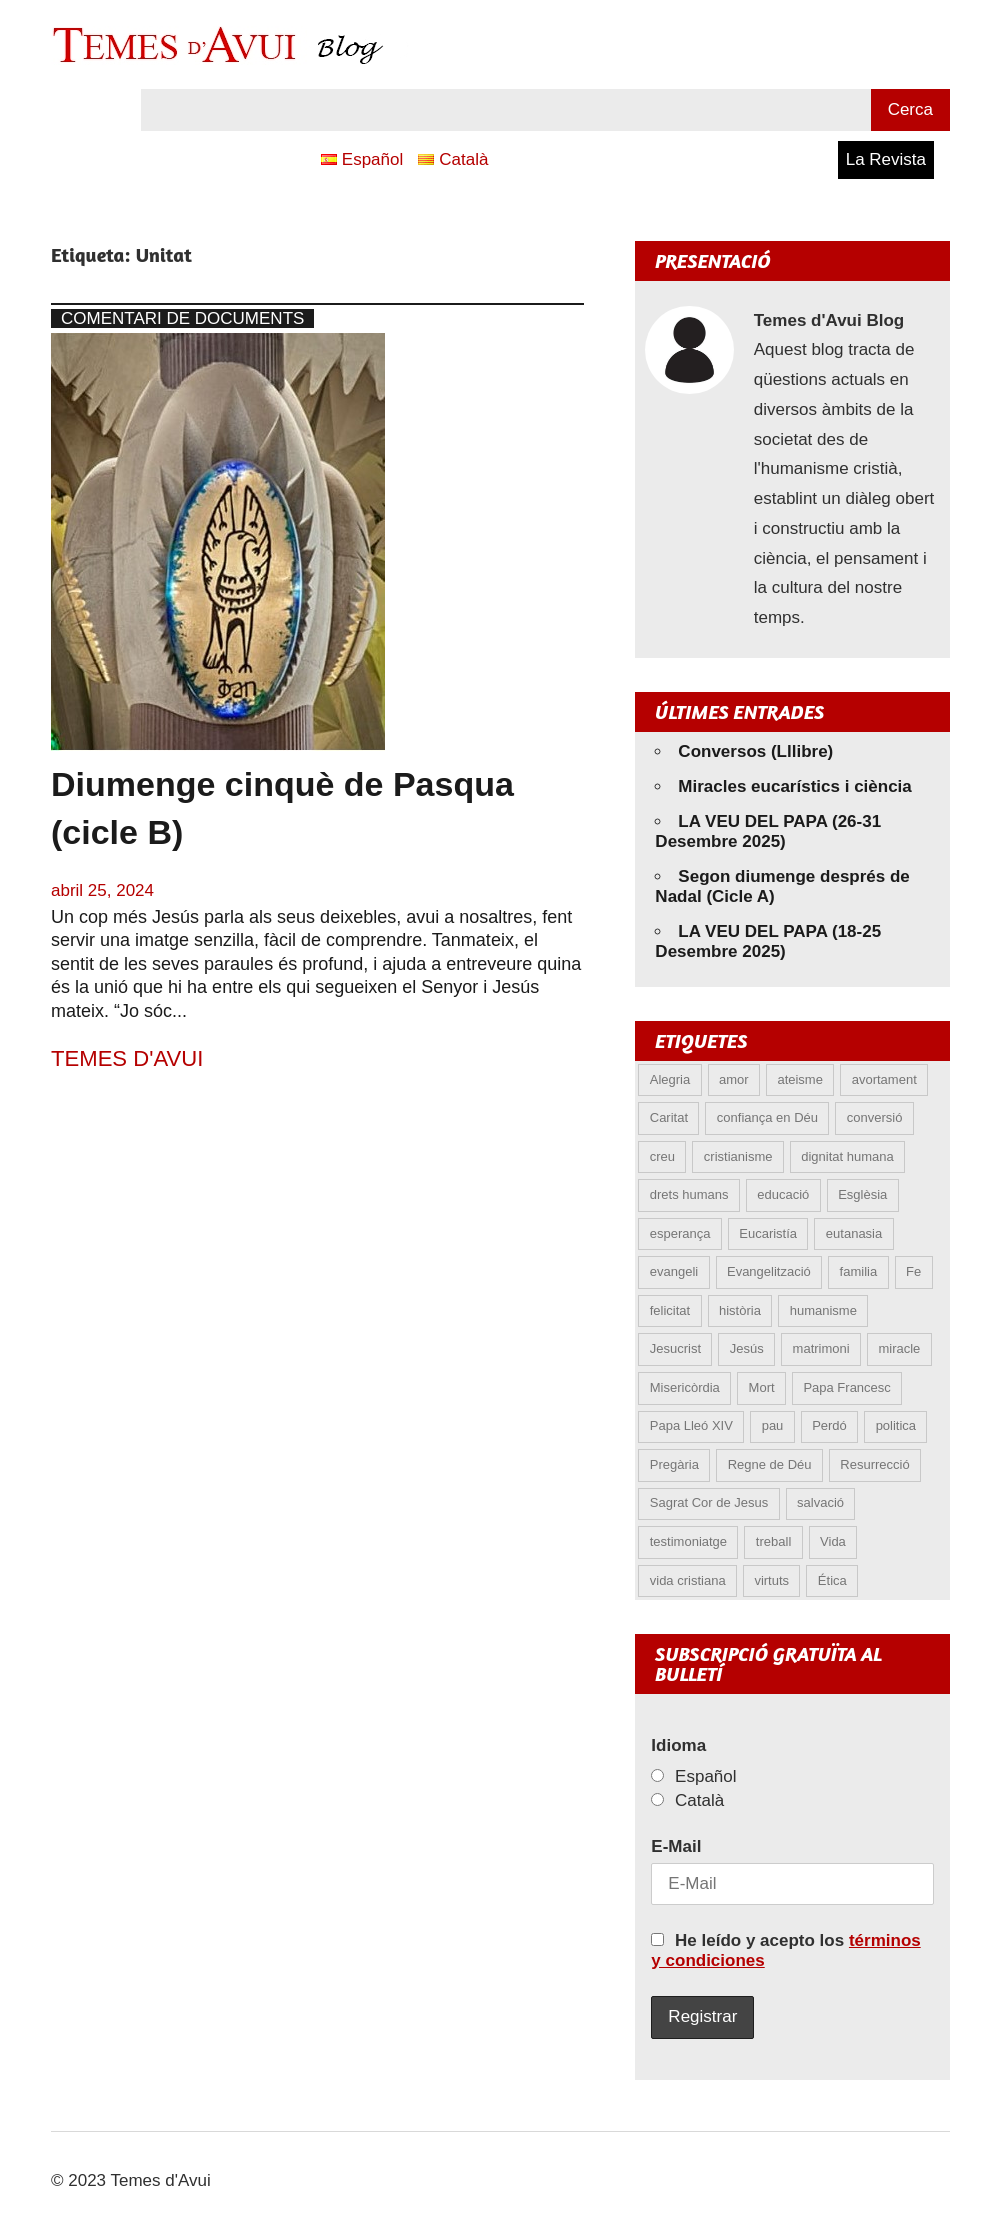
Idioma (678, 1745)
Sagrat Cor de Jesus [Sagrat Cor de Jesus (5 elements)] (709, 1502)
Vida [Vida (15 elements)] (833, 1541)
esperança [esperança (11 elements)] (680, 1233)
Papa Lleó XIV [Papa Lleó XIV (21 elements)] (691, 1425)
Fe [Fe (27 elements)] (913, 1271)
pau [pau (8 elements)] (773, 1425)
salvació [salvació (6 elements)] (820, 1502)
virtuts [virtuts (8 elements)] (771, 1580)
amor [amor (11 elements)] (734, 1079)
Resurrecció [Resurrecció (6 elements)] (874, 1464)
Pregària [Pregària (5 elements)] (674, 1464)
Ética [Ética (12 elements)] (832, 1580)
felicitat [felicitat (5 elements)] (670, 1310)
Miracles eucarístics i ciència (794, 786)
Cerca (910, 109)
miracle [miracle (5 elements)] (899, 1348)
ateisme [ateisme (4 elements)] (800, 1079)
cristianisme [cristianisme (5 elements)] (738, 1156)
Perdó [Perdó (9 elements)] (829, 1425)
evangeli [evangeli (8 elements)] (674, 1271)
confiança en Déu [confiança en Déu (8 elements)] (767, 1117)
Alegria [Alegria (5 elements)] (670, 1079)
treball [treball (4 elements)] (773, 1541)
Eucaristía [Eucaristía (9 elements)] (768, 1233)
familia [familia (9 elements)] (859, 1271)
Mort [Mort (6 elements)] (762, 1387)
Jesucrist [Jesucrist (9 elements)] (675, 1348)
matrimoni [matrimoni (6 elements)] (821, 1348)
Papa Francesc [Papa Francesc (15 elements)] (846, 1387)
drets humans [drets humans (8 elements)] (689, 1194)
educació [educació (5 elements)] (783, 1194)
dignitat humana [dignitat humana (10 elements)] (847, 1156)
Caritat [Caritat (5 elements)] (669, 1117)
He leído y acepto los (785, 1950)
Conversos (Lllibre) (755, 751)
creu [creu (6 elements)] (662, 1156)
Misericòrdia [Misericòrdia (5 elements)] (685, 1387)
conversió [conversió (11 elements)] (875, 1117)
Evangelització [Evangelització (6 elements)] (769, 1271)
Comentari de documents (182, 318)
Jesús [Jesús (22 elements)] (747, 1348)
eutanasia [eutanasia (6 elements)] (854, 1233)
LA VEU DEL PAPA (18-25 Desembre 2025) (768, 941)
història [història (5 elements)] (740, 1310)
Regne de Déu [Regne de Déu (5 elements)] (770, 1464)
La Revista (886, 159)
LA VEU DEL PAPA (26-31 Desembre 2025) (768, 831)
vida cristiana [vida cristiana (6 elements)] (688, 1580)
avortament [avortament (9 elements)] (884, 1079)
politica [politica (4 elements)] (896, 1425)
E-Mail (676, 1846)
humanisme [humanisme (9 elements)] (823, 1310)
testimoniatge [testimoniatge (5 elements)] (688, 1541)
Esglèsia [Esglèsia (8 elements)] (862, 1194)
